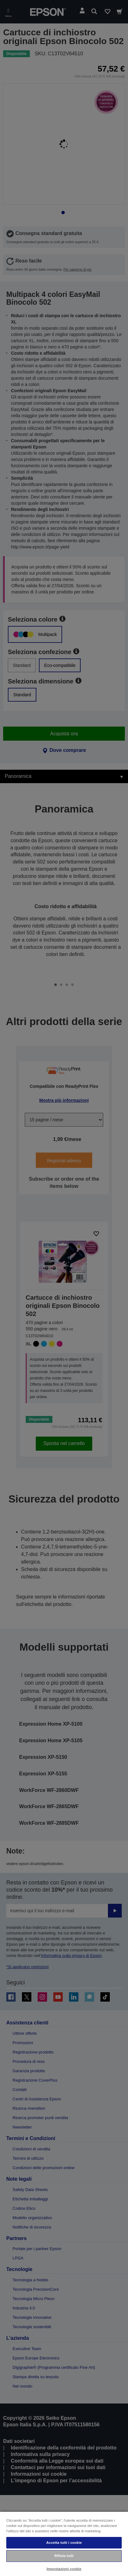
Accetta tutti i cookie (64, 2542)
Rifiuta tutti (64, 2556)
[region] (64, 2543)
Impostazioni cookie (64, 2569)
